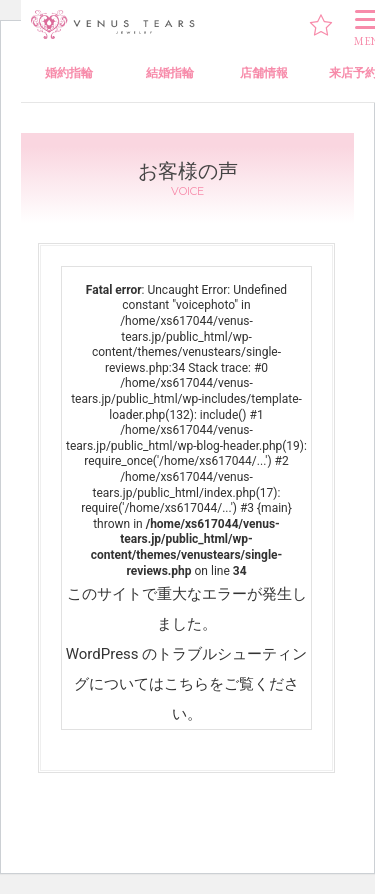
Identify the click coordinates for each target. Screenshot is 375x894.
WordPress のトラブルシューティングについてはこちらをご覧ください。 (187, 684)
